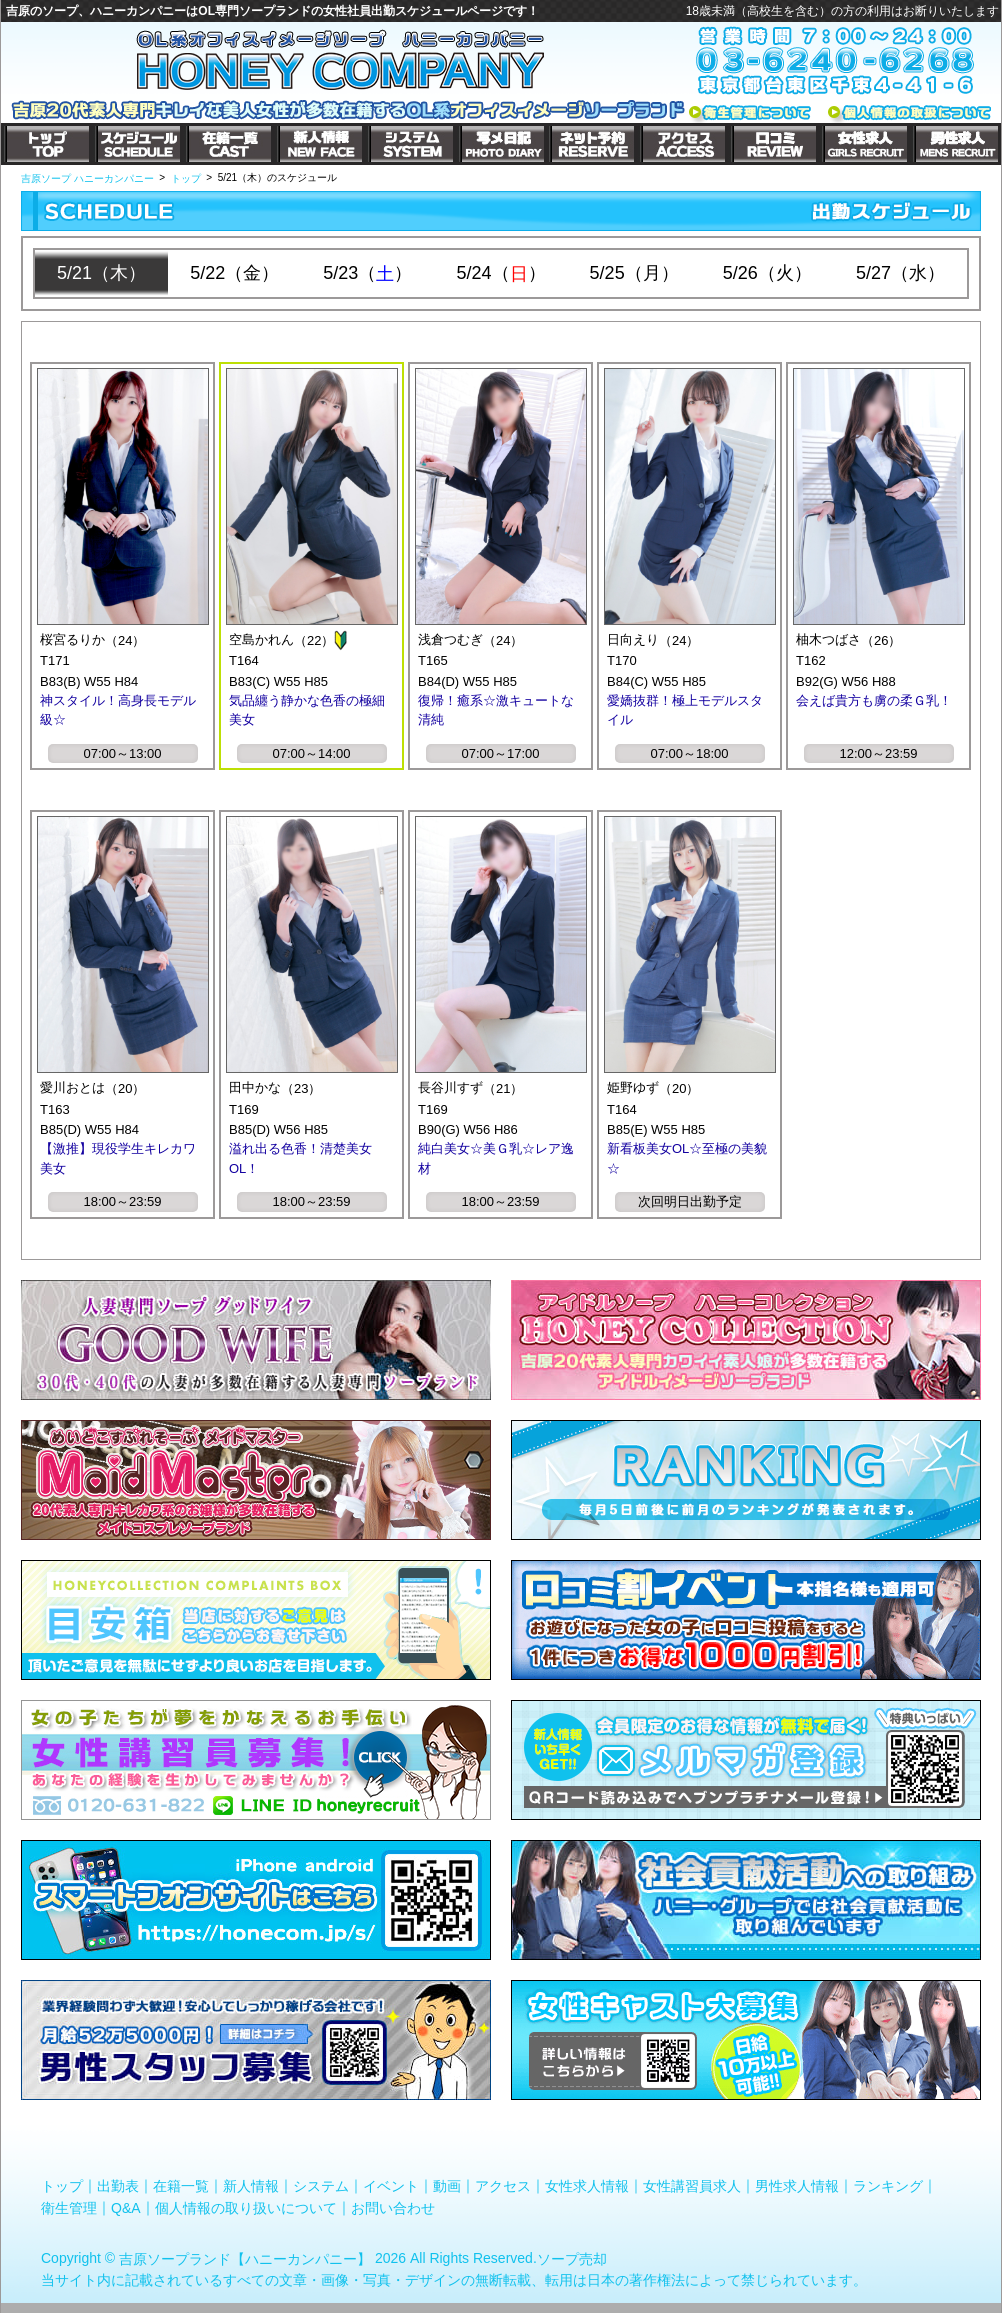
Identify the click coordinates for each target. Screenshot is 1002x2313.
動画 (447, 2186)
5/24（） (500, 273)
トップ (62, 2186)
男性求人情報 (797, 2186)
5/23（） (367, 273)
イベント (391, 2186)
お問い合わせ (393, 2207)
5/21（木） (101, 273)
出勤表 (118, 2186)
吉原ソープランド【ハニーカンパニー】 (245, 2259)
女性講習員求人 (692, 2186)
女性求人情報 (587, 2186)
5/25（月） (634, 273)
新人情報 (251, 2186)
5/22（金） (234, 273)
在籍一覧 (181, 2186)
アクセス (503, 2186)
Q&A (126, 2207)
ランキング (888, 2186)
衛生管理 (69, 2207)
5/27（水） (900, 273)
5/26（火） (767, 273)
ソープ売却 (572, 2259)
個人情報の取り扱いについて (246, 2207)
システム (321, 2186)
